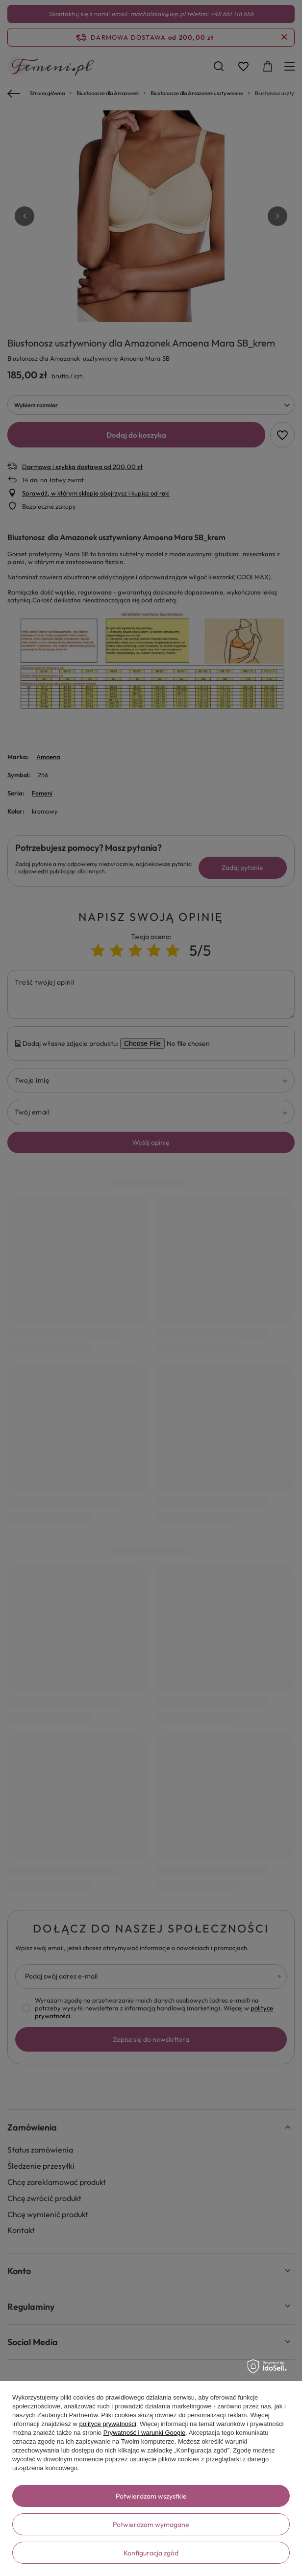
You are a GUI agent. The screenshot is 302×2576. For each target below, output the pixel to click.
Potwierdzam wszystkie (151, 2496)
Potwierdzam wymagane (151, 2524)
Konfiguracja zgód (151, 2553)
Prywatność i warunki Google (144, 2432)
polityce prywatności (107, 2423)
